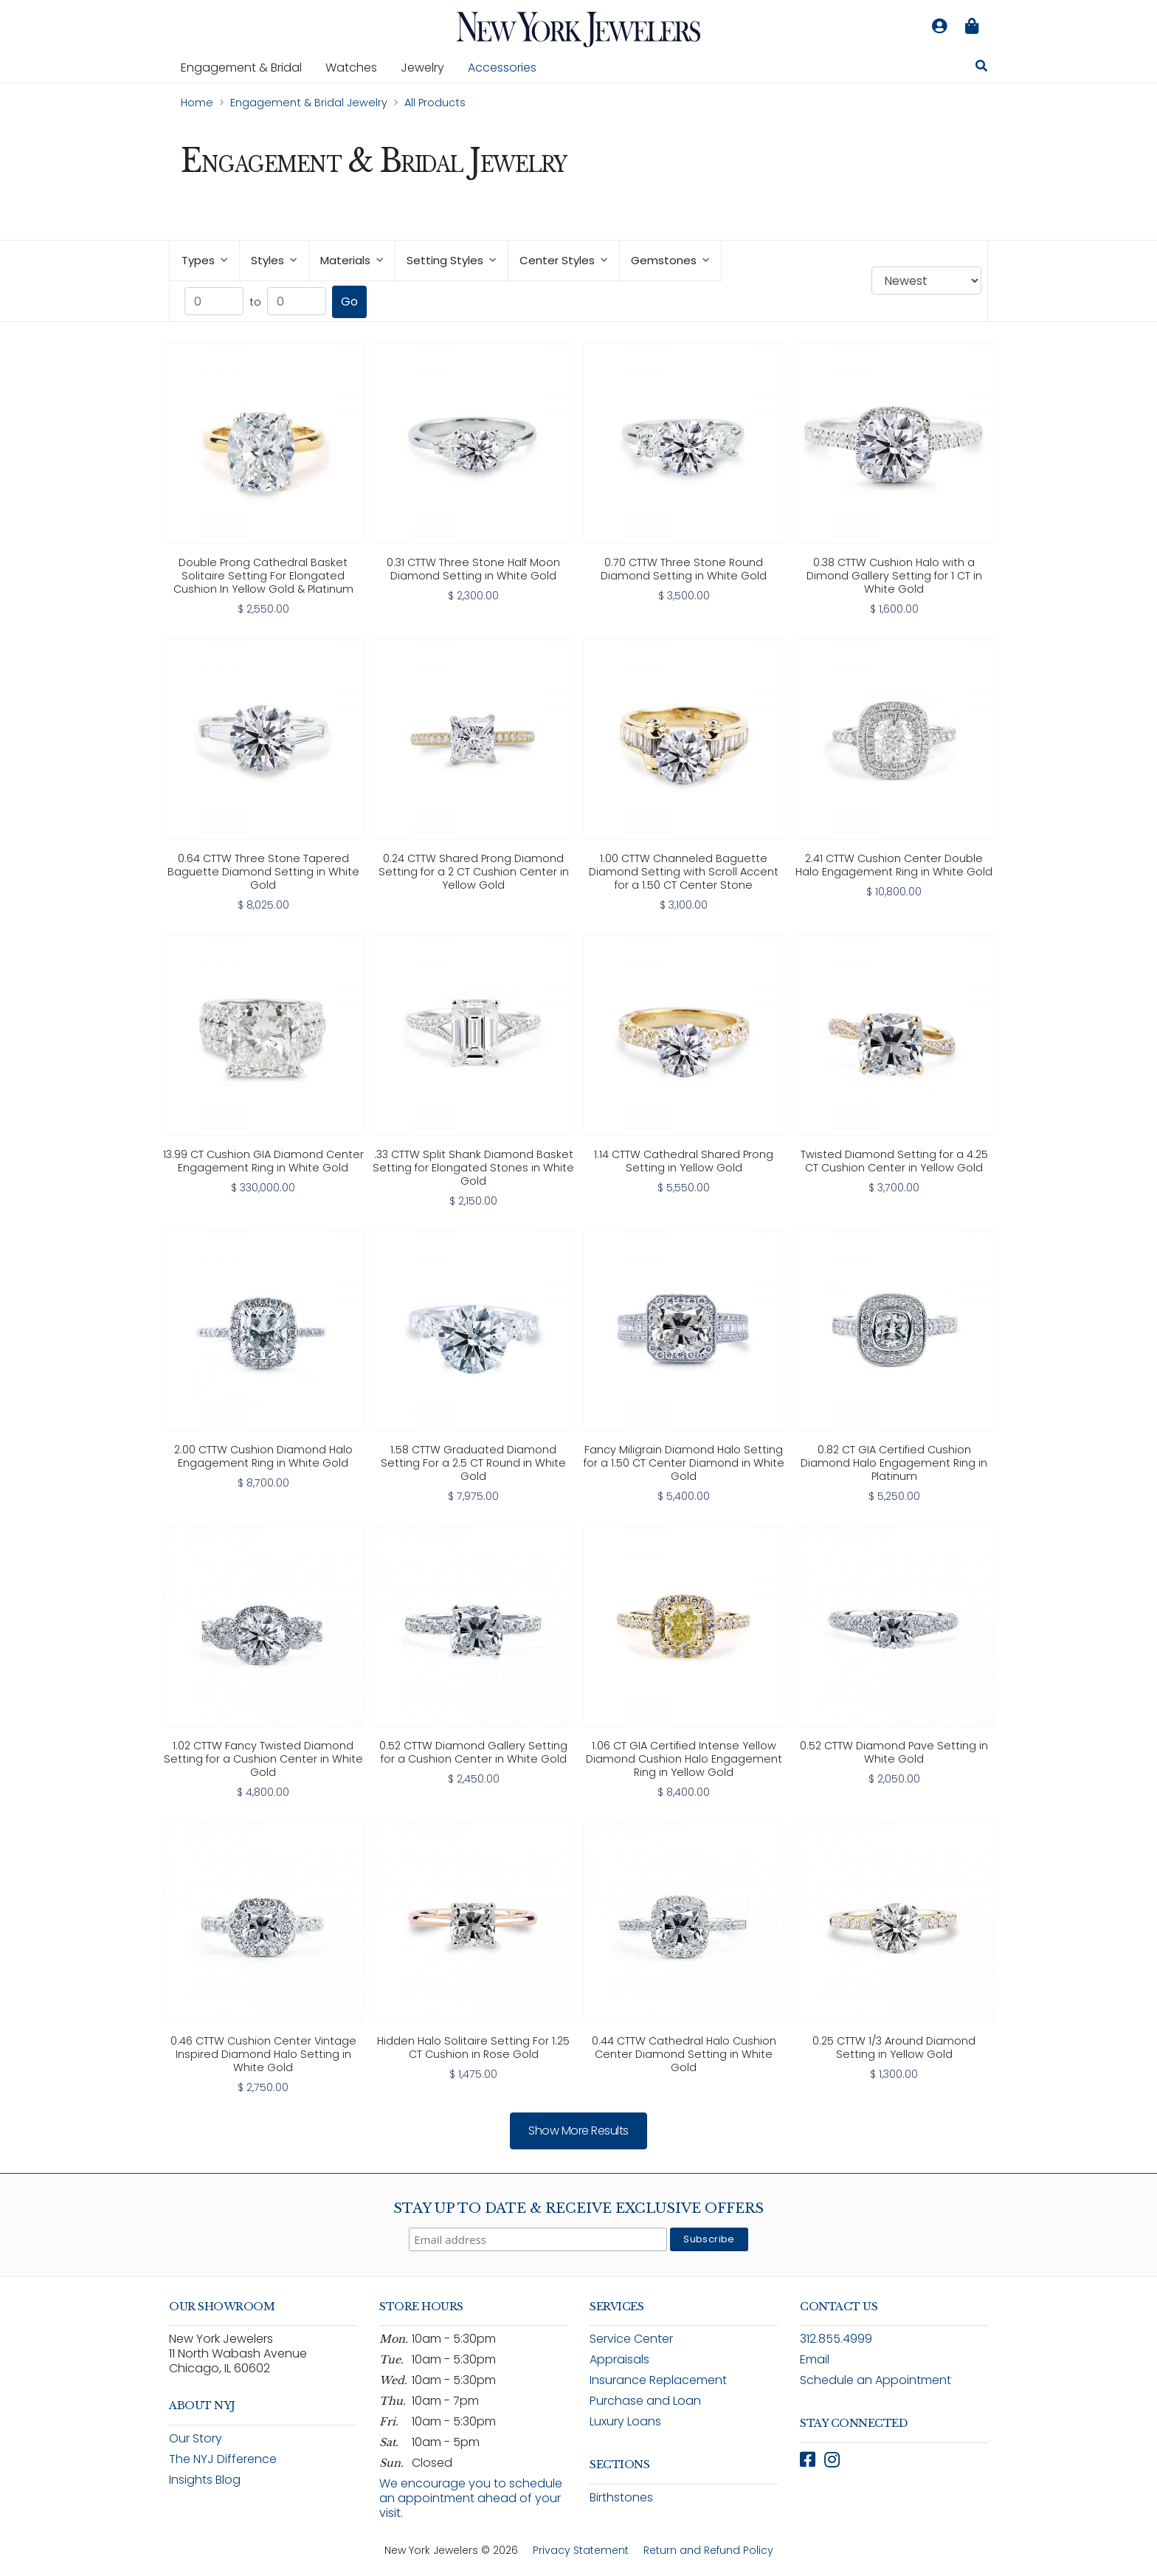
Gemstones (670, 260)
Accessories (502, 67)
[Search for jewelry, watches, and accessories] (981, 68)
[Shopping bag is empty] (972, 26)
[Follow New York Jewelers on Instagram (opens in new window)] (832, 2460)
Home (197, 102)
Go (349, 301)
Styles (274, 260)
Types (204, 260)
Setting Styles (451, 260)
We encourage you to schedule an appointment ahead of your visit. (470, 2498)
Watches (357, 67)
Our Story (195, 2438)
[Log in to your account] (939, 26)
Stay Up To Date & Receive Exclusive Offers (578, 2208)
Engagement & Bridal (247, 67)
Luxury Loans (625, 2421)
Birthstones (621, 2497)
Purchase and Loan (645, 2400)
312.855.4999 (836, 2338)
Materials (351, 260)
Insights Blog (205, 2479)
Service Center (631, 2338)
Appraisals (619, 2359)
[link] (263, 480)
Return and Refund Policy (708, 2550)
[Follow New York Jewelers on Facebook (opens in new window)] (807, 2460)
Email (814, 2359)
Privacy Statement (581, 2550)
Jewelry (428, 67)
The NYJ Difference (223, 2459)
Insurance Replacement (658, 2380)
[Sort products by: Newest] (926, 280)
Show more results (578, 2130)
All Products (435, 102)
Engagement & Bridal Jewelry (308, 102)
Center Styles (563, 260)
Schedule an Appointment (875, 2380)
